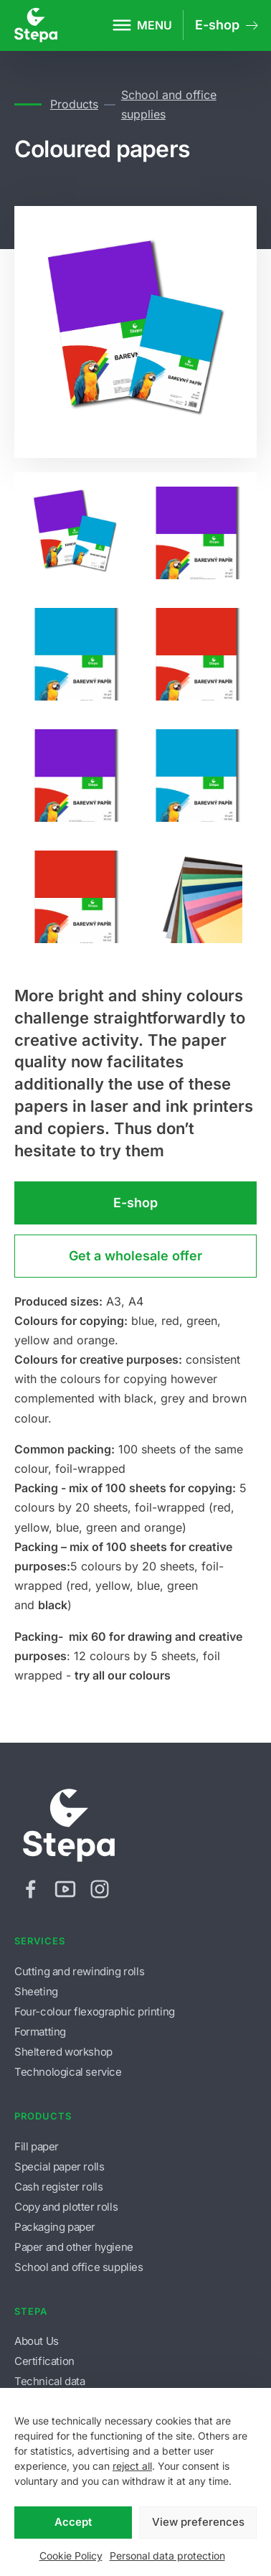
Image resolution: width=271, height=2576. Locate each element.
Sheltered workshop (63, 2052)
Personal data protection (167, 2555)
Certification (44, 2361)
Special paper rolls (59, 2166)
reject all (132, 2466)
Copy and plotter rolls (66, 2207)
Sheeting (36, 1991)
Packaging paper (54, 2227)
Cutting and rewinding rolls (79, 1971)
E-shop (135, 1202)
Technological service (68, 2072)
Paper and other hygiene (73, 2247)
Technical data (49, 2381)
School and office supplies (169, 104)
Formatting (40, 2031)
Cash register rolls (58, 2186)
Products (74, 104)
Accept (73, 2522)
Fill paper (36, 2146)
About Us (36, 2341)
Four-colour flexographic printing (94, 2011)
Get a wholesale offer (135, 1255)
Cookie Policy (71, 2555)
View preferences (198, 2522)
